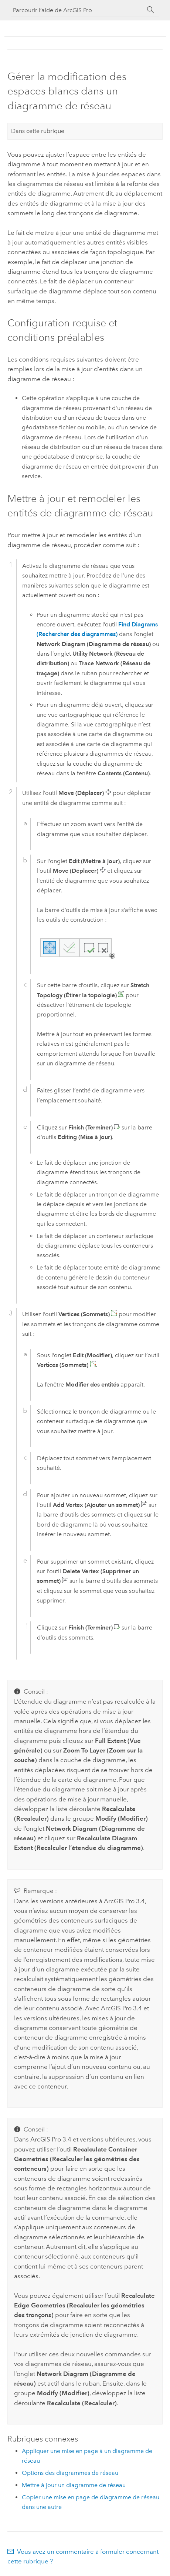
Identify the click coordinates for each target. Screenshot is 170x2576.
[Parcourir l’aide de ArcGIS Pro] (77, 10)
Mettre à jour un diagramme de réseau (74, 2485)
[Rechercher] (150, 10)
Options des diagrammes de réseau (70, 2472)
